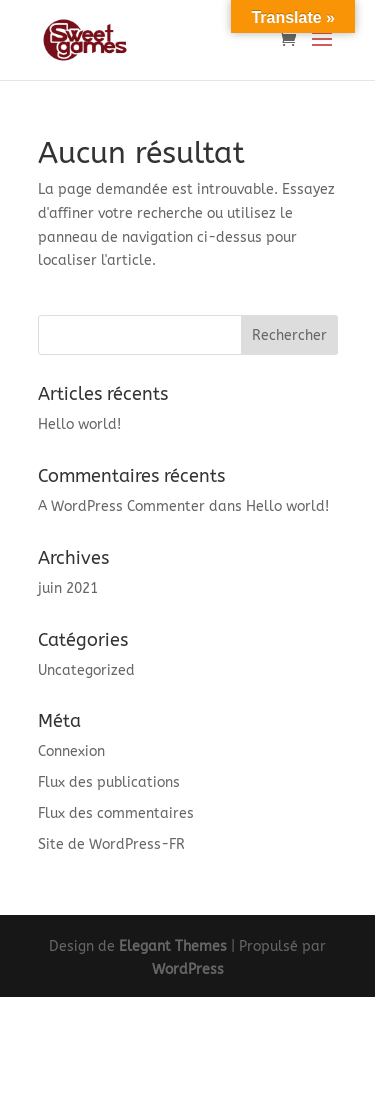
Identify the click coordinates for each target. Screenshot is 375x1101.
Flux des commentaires (116, 813)
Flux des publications (109, 782)
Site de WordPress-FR (111, 844)
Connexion (71, 751)
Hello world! (79, 424)
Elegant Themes (173, 946)
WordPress (188, 969)
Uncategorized (86, 670)
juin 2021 (68, 588)
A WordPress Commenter (121, 506)
